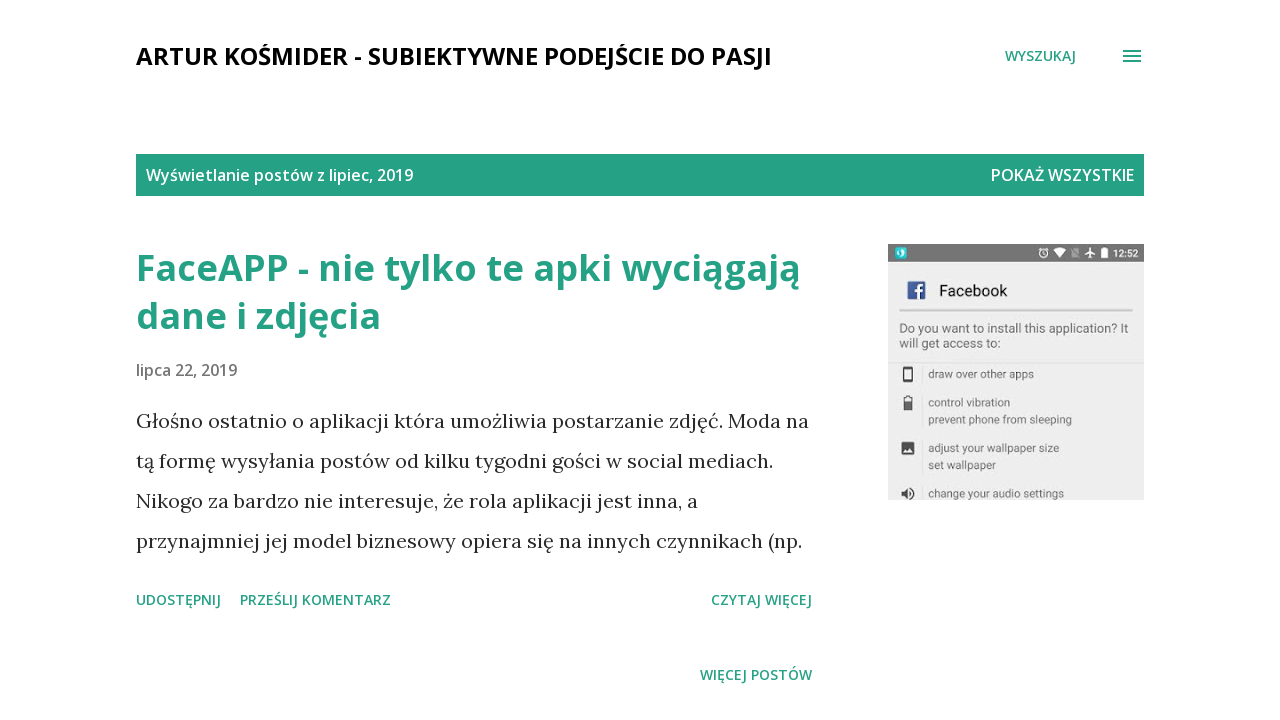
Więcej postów (756, 674)
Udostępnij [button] (178, 599)
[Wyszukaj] (1040, 56)
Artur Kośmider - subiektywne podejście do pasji (454, 55)
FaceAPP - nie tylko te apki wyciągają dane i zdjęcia (468, 291)
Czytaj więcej (761, 599)
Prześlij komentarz (315, 599)
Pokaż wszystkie (1062, 175)
